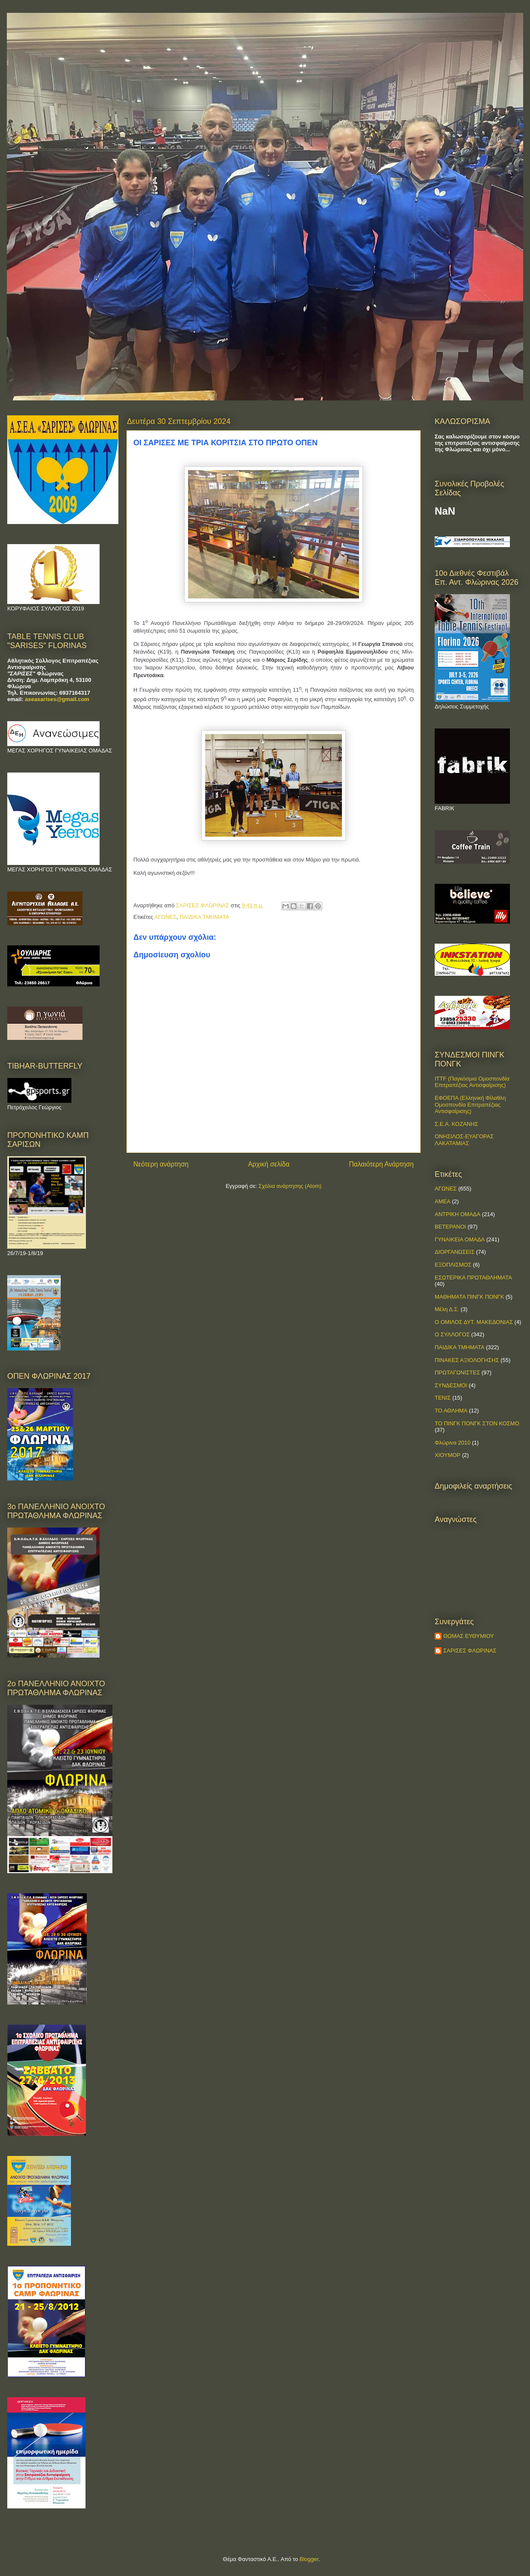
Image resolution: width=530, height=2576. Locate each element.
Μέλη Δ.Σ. (447, 1309)
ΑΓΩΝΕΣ (165, 917)
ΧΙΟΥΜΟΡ (447, 1455)
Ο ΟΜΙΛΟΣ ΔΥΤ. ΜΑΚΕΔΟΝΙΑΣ (474, 1322)
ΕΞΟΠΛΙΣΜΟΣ (453, 1264)
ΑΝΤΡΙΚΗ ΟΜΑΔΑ (457, 1214)
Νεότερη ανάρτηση (160, 1164)
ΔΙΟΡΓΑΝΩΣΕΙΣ (454, 1252)
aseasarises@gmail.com (57, 699)
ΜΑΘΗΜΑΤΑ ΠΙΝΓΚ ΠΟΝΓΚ (469, 1297)
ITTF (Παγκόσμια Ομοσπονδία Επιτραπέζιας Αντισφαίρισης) (472, 1082)
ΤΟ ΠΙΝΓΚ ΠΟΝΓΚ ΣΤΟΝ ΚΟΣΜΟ (477, 1423)
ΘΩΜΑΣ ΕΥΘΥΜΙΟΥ (468, 1636)
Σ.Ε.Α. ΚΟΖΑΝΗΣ (456, 1124)
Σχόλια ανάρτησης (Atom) (290, 1186)
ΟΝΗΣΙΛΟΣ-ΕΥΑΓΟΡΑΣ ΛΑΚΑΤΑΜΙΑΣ (464, 1139)
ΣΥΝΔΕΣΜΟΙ (451, 1385)
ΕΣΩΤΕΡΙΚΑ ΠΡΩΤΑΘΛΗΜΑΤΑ (473, 1277)
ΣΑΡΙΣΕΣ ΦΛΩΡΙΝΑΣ (470, 1650)
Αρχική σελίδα (268, 1164)
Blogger (309, 2559)
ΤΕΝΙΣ (443, 1398)
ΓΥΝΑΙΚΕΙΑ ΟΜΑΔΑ (460, 1239)
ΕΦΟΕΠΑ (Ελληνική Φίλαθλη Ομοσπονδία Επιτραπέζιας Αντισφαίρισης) (470, 1104)
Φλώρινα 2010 (453, 1442)
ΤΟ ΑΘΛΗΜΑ (451, 1410)
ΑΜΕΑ (442, 1201)
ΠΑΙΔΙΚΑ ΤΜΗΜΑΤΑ (204, 917)
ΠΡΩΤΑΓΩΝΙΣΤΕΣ (457, 1372)
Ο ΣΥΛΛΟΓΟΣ (452, 1334)
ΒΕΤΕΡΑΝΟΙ (450, 1226)
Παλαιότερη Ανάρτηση (381, 1164)
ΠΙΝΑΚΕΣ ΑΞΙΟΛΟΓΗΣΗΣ (467, 1360)
